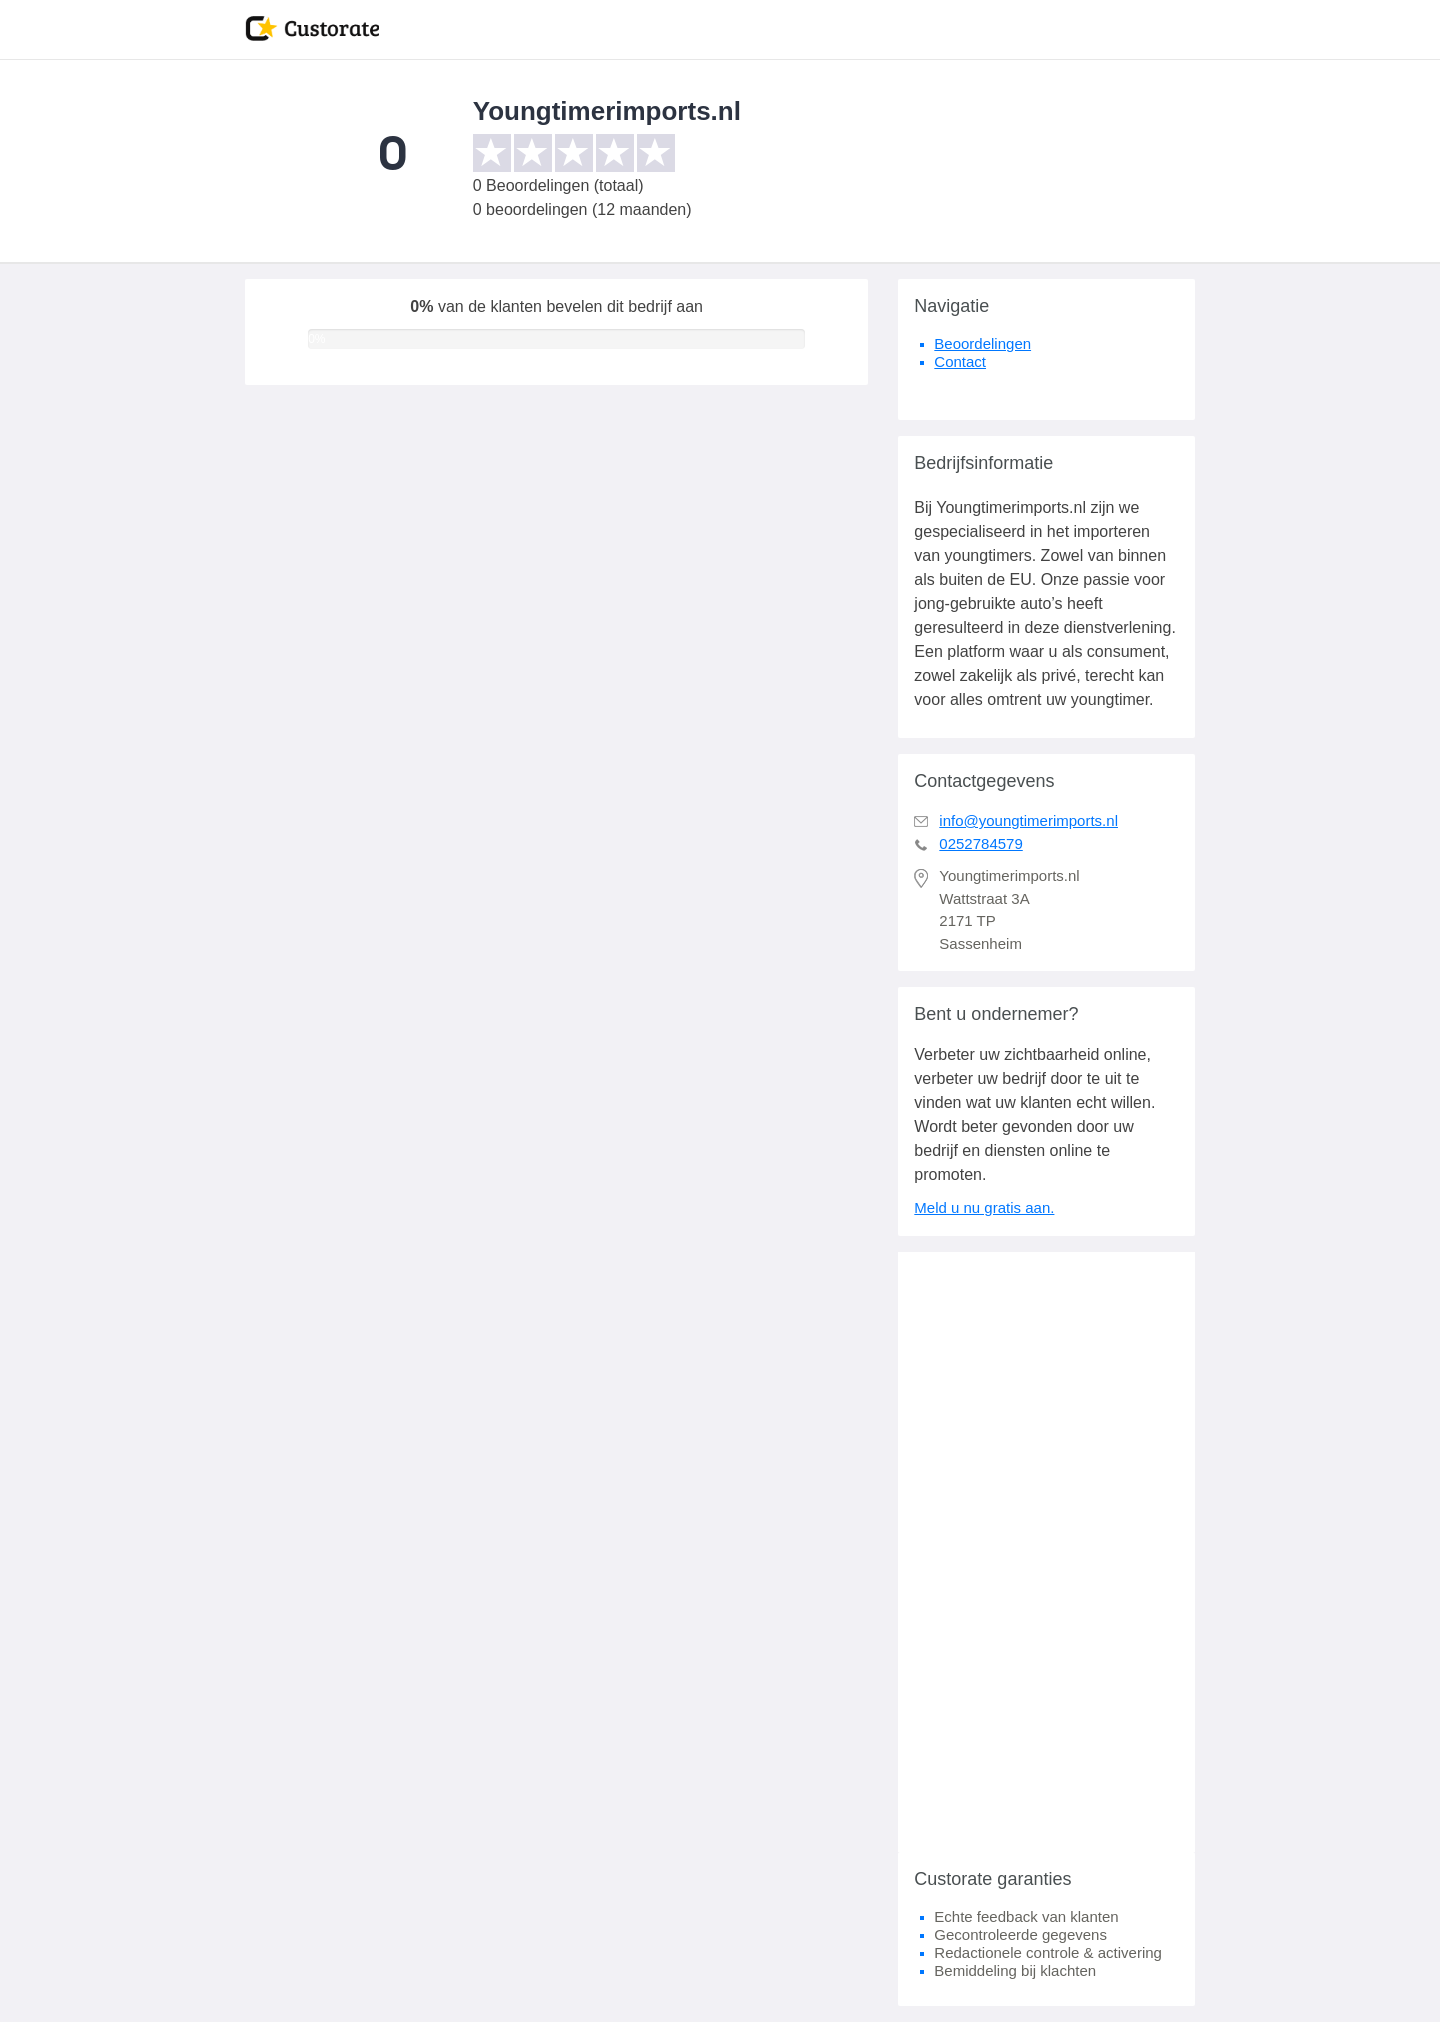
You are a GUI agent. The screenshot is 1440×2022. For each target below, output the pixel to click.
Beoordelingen (982, 343)
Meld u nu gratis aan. (984, 1207)
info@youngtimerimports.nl (1028, 820)
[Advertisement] (1046, 1552)
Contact (960, 361)
